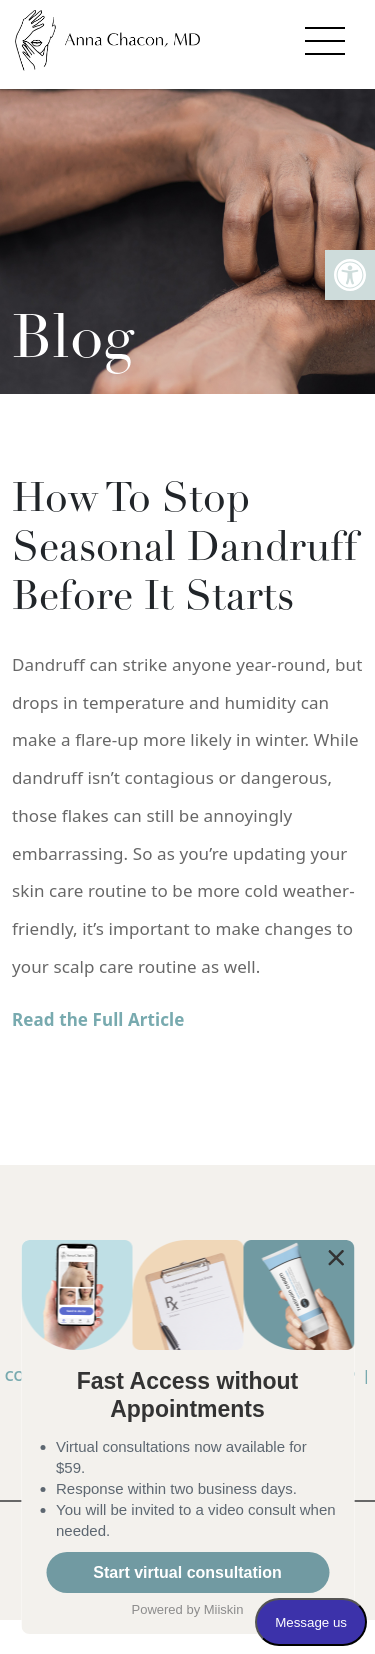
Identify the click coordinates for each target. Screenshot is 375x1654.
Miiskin (224, 1609)
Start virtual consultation (187, 1572)
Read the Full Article (98, 1019)
